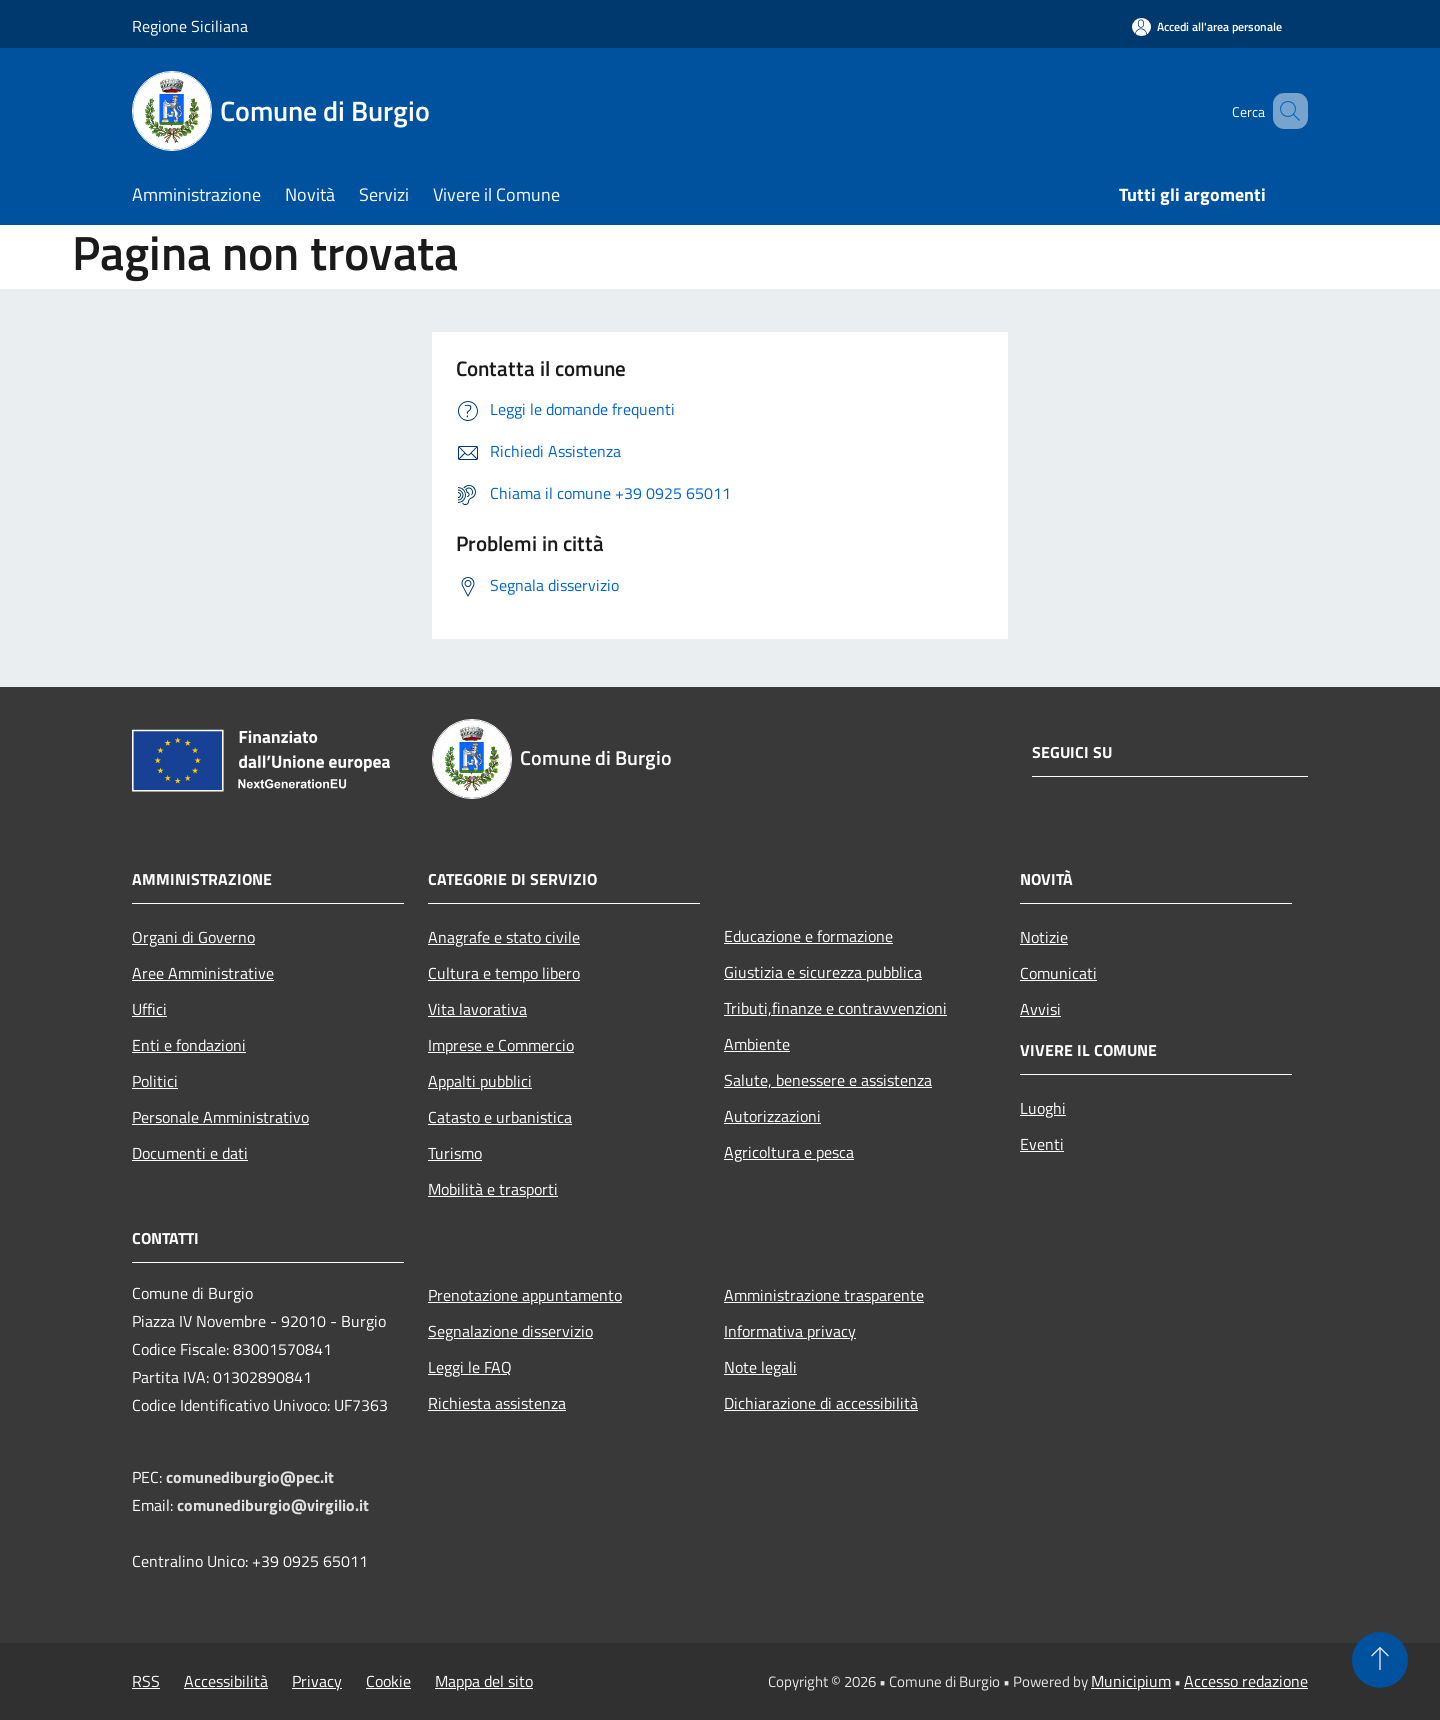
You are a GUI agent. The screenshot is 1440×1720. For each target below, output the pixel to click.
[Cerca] (1284, 111)
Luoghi (1043, 1108)
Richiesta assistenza (497, 1403)
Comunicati (1058, 973)
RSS (146, 1681)
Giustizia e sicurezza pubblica (823, 972)
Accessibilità (226, 1681)
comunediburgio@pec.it (250, 1477)
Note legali (760, 1367)
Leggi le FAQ (470, 1367)
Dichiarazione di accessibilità (821, 1403)
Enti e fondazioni (189, 1045)
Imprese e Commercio (501, 1045)
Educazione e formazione (808, 936)
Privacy (317, 1681)
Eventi (1042, 1144)
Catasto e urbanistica (500, 1117)
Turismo (455, 1153)
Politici (155, 1081)
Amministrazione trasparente (824, 1295)
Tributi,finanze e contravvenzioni (835, 1008)
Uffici (149, 1009)
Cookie (388, 1681)
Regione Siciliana (190, 26)
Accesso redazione (1246, 1681)
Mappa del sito (484, 1681)
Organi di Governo (193, 937)
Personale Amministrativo (220, 1117)
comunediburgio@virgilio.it (273, 1505)
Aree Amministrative (203, 973)
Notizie (1044, 937)
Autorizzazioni (772, 1116)
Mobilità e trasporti (493, 1189)
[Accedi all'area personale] (1207, 26)
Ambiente (757, 1044)
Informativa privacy (790, 1331)
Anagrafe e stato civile (504, 937)
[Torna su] (1380, 1660)
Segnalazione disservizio (510, 1331)
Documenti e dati (190, 1153)
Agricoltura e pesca (789, 1152)
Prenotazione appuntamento (525, 1295)
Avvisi (1040, 1009)
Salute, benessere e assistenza (828, 1080)
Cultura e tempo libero (504, 973)
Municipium (1131, 1681)
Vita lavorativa (477, 1009)
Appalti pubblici (480, 1081)
